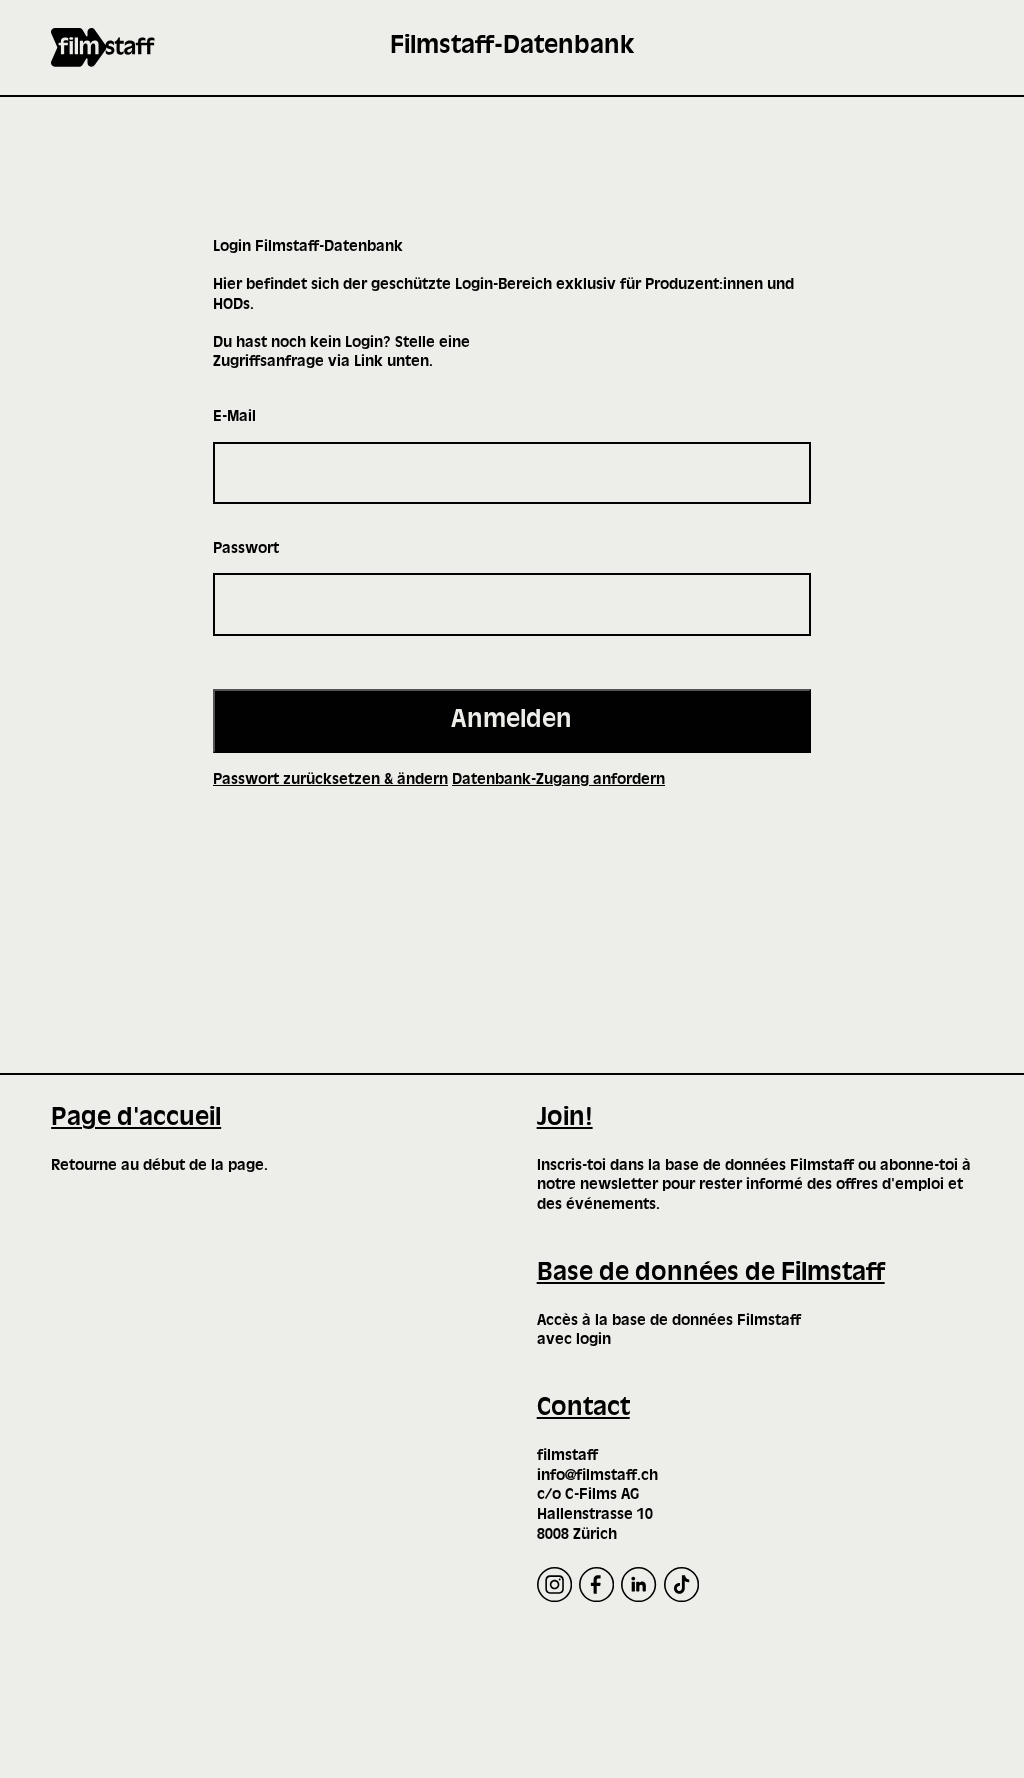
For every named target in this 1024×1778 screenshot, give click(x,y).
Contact (583, 1408)
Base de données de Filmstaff (711, 1273)
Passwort (246, 549)
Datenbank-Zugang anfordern (558, 780)
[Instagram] (554, 1584)
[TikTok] (681, 1584)
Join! (565, 1118)
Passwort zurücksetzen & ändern (330, 780)
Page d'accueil (136, 1118)
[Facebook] (596, 1584)
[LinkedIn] (638, 1584)
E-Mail (234, 417)
